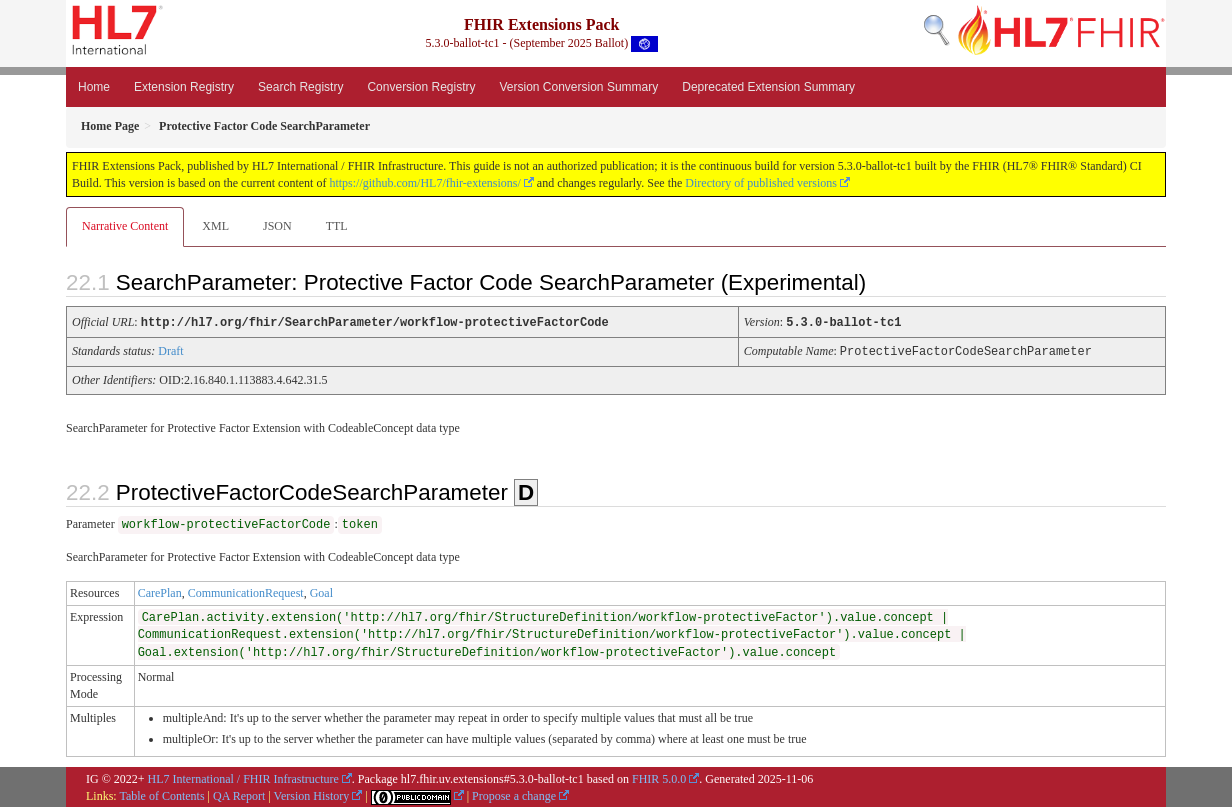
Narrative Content (125, 226)
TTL (337, 226)
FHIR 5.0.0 (659, 777)
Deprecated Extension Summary (768, 87)
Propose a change (514, 794)
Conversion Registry (421, 87)
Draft (170, 350)
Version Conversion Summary (578, 87)
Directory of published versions (761, 183)
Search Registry (300, 87)
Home (94, 87)
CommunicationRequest (246, 591)
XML (215, 226)
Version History (312, 794)
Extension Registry (184, 87)
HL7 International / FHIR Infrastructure (243, 777)
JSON (277, 226)
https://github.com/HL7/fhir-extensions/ (424, 183)
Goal (321, 591)
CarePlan (160, 591)
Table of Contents (161, 794)
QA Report (239, 794)
